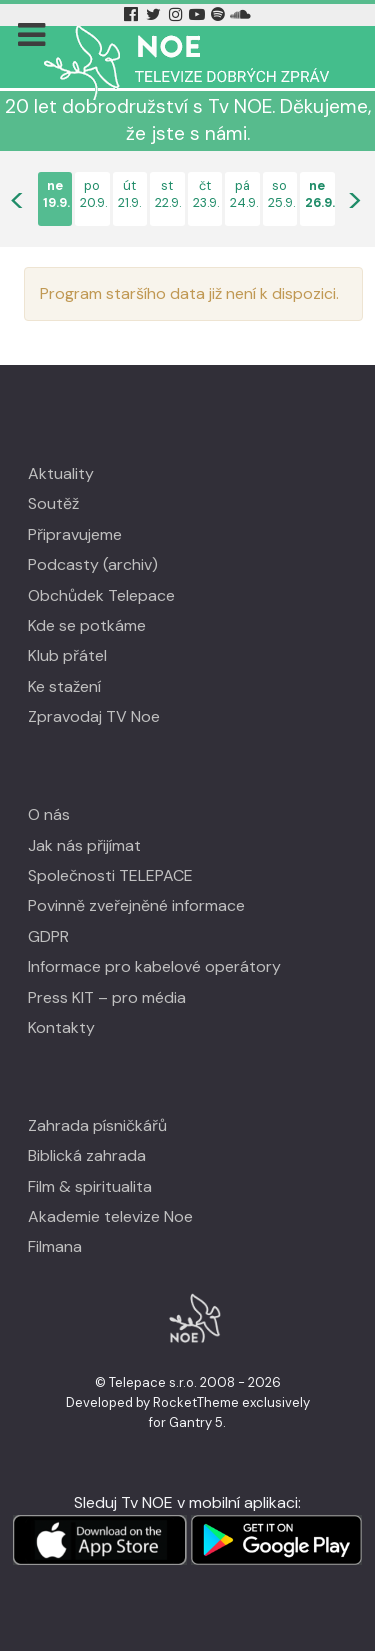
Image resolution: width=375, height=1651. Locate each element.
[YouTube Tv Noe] (199, 14)
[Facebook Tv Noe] (133, 14)
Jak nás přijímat (84, 845)
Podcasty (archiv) (93, 564)
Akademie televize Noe (110, 1216)
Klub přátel (67, 655)
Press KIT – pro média (107, 997)
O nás (49, 814)
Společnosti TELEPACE (110, 875)
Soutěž (53, 503)
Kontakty (61, 1027)
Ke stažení (64, 686)
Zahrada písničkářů (97, 1125)
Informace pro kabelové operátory (154, 966)
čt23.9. (205, 194)
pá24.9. (242, 194)
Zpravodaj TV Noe (94, 716)
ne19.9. (55, 194)
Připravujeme (75, 534)
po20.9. (92, 194)
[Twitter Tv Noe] (156, 14)
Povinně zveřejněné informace (136, 905)
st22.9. (167, 194)
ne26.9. (317, 194)
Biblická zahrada (87, 1155)
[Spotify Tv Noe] (220, 14)
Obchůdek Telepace (101, 595)
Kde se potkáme (87, 625)
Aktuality (61, 473)
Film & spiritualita (90, 1186)
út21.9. (129, 194)
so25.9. (280, 194)
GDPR (48, 936)
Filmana (55, 1246)
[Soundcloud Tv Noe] (240, 14)
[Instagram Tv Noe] (179, 14)
